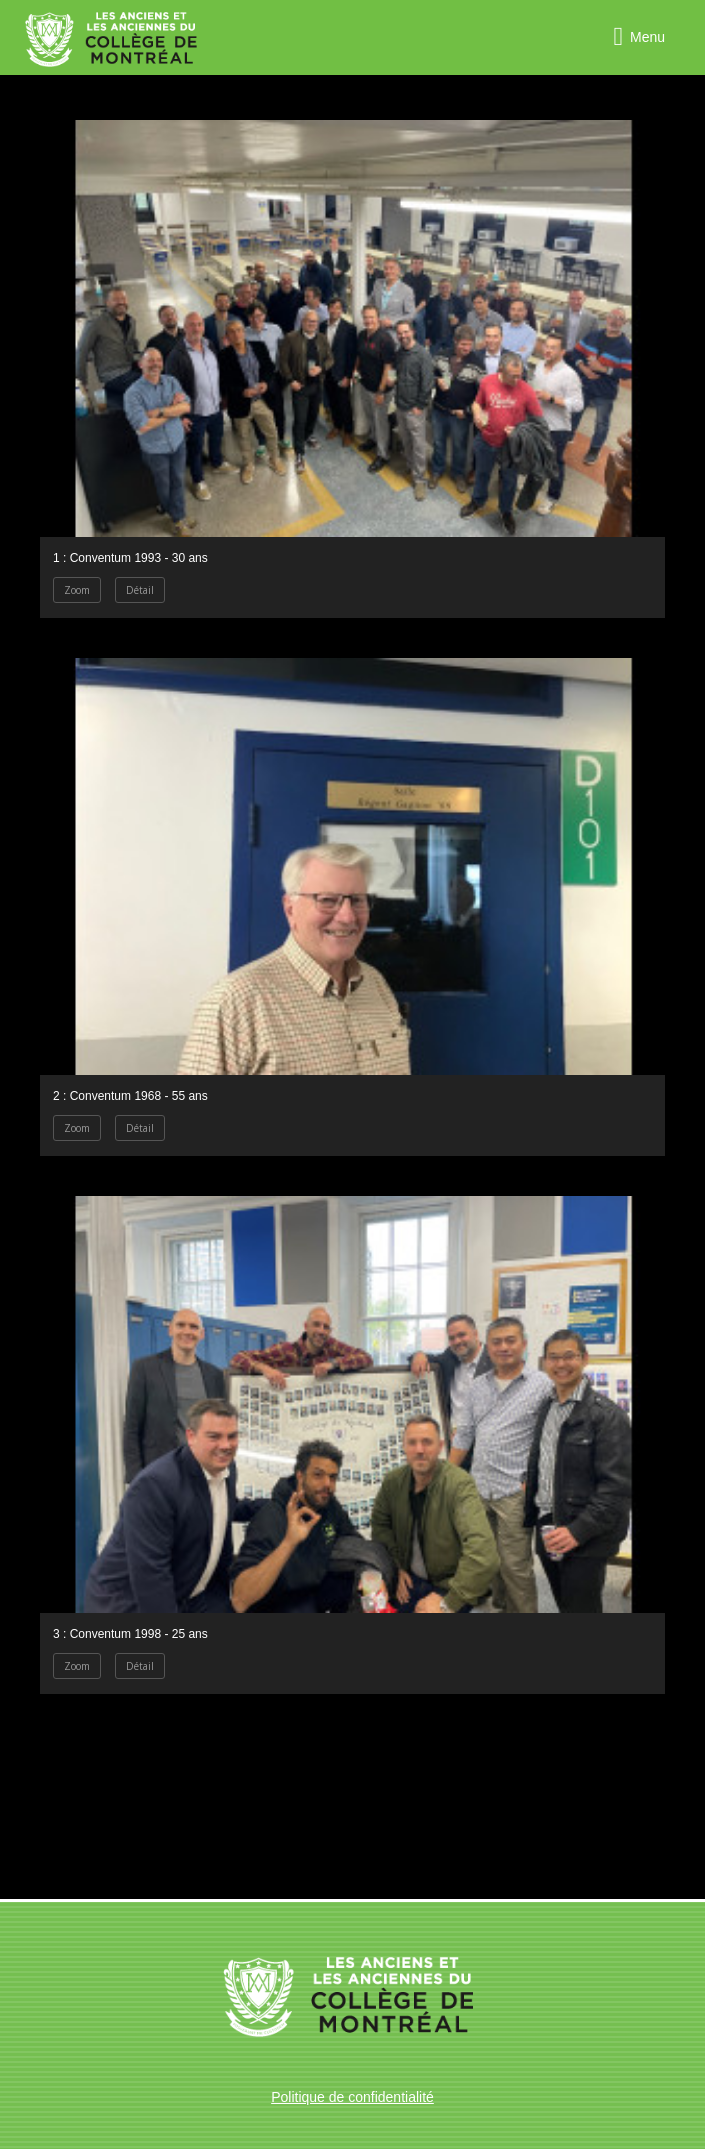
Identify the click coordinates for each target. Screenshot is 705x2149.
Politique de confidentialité (352, 2097)
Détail (140, 590)
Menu (647, 37)
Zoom (77, 590)
